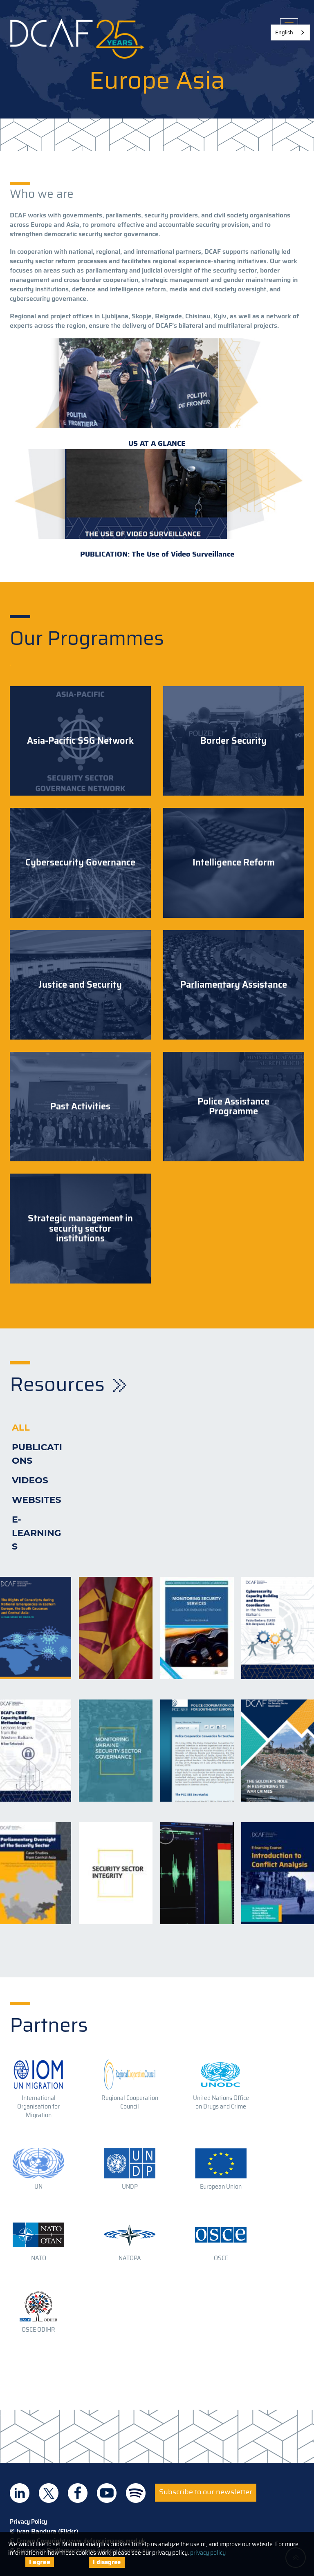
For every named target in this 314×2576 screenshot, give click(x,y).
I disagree (107, 2562)
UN (38, 2186)
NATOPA (130, 2258)
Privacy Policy (28, 2521)
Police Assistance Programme (233, 1106)
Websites (36, 1499)
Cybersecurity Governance (80, 863)
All (20, 1427)
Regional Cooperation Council (129, 2102)
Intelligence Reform (234, 863)
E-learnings (36, 1533)
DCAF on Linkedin (19, 2493)
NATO (38, 2258)
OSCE (221, 2258)
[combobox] (290, 32)
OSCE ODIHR (38, 2329)
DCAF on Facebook (77, 2493)
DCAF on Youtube (107, 2493)
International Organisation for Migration (38, 2106)
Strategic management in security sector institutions (80, 1228)
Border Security (233, 741)
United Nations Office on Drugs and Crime (221, 2102)
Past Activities (80, 1106)
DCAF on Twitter (48, 2493)
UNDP (130, 2186)
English (284, 32)
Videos (30, 1480)
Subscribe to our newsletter (205, 2492)
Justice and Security (80, 985)
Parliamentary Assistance (233, 985)
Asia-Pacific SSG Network (80, 741)
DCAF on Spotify (136, 2493)
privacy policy (208, 2552)
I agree (39, 2562)
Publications (37, 1454)
